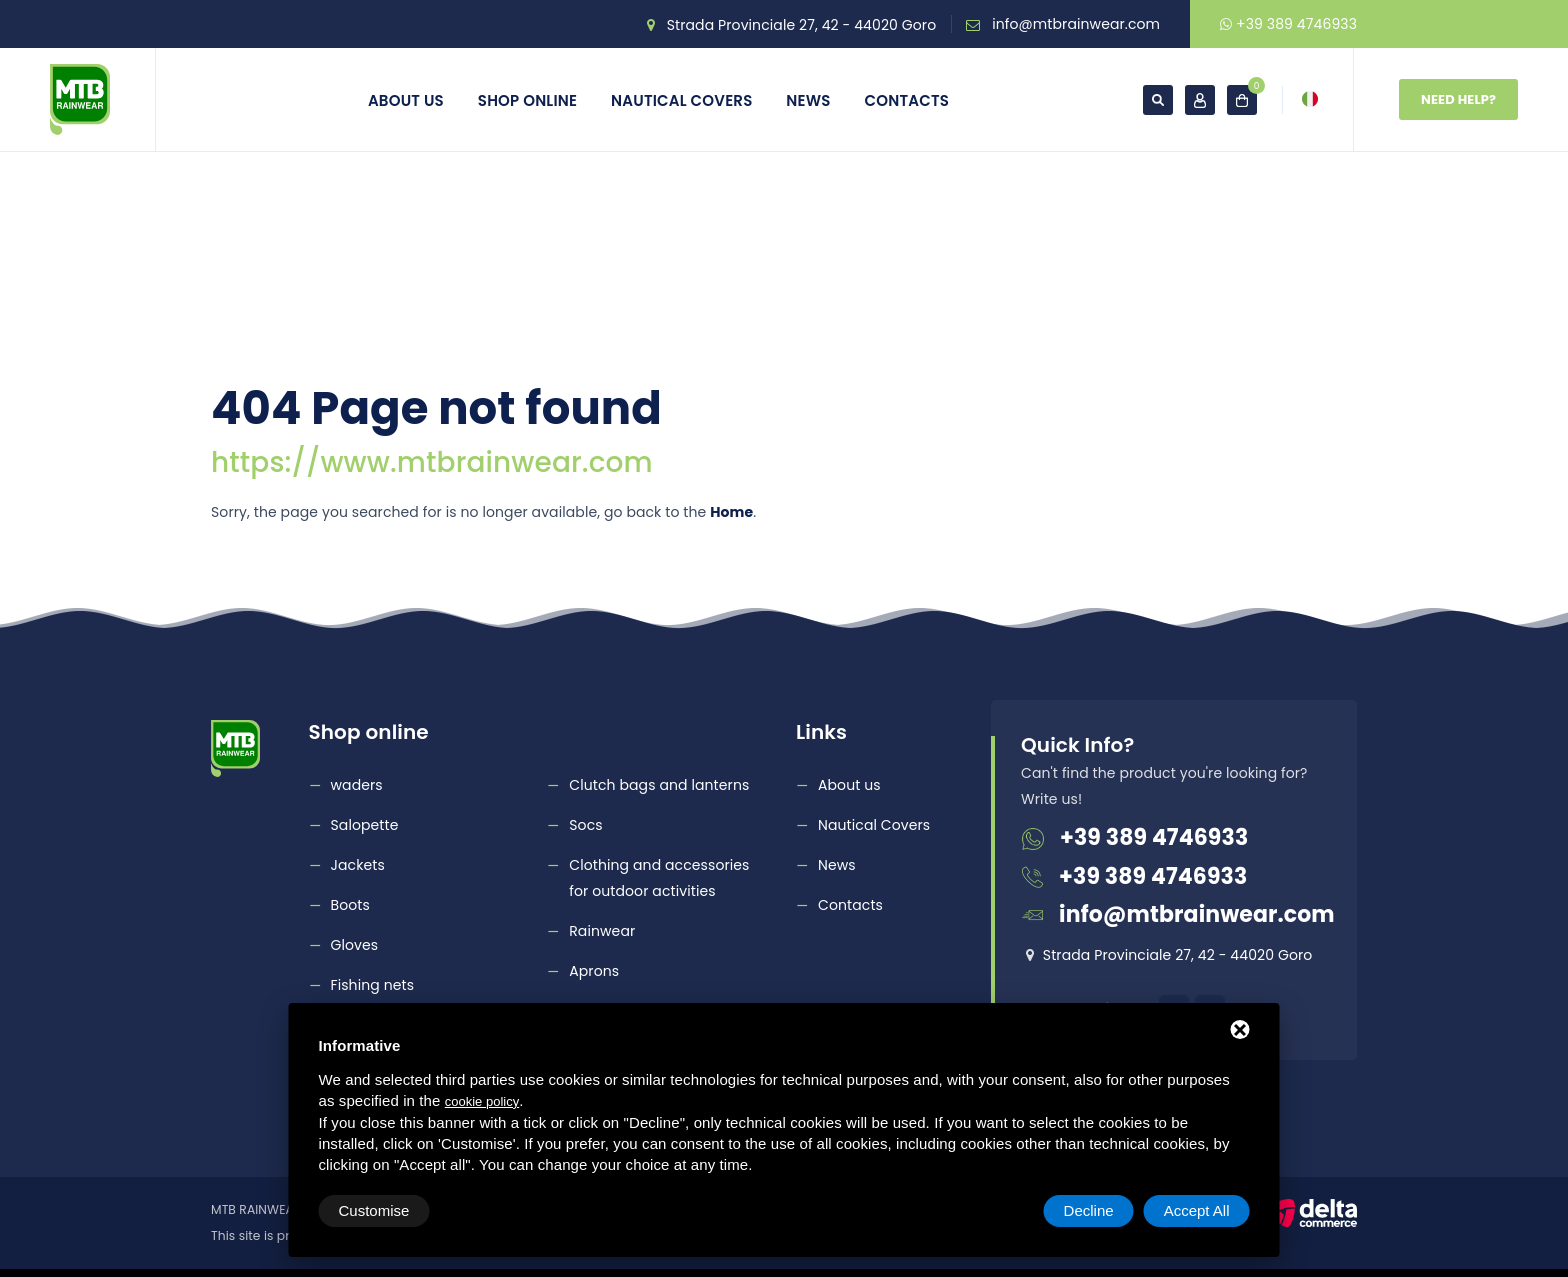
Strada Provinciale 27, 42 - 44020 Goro (802, 25)
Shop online (527, 100)
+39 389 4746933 (1288, 24)
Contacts (907, 100)
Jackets (358, 865)
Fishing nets (373, 985)
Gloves (355, 945)
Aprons (594, 971)
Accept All (1197, 1210)
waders (357, 785)
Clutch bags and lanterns (659, 785)
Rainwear (602, 931)
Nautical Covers (681, 100)
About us (406, 100)
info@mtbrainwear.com (1076, 24)
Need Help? (1458, 99)
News (808, 100)
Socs (585, 825)
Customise (374, 1210)
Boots (350, 905)
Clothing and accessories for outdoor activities (659, 878)
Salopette (365, 825)
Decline (1089, 1210)
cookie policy (482, 1101)
